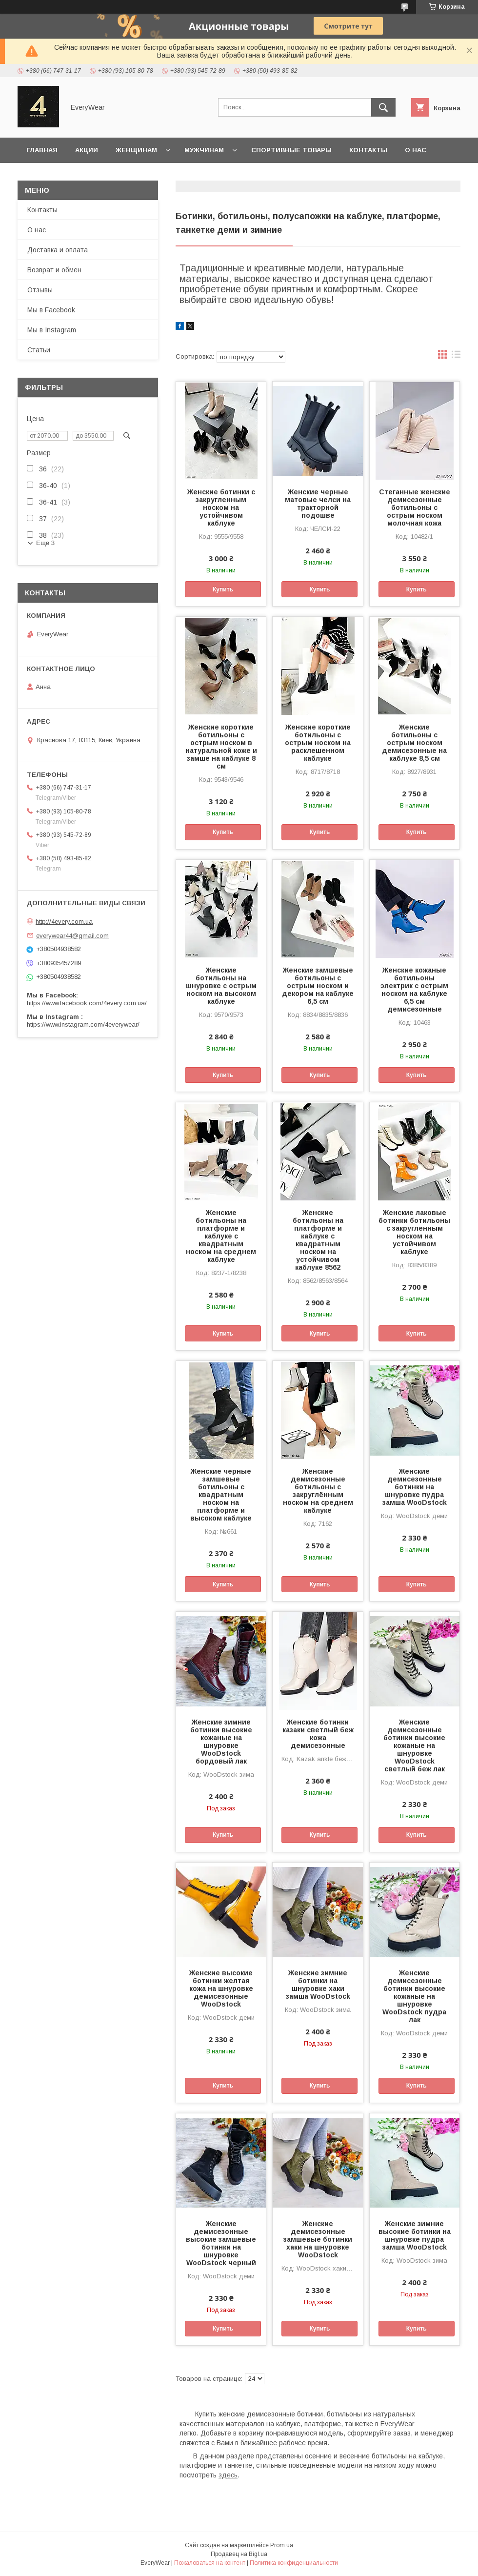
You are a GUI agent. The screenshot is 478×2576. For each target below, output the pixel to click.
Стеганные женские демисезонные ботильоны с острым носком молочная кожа (414, 507)
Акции (86, 150)
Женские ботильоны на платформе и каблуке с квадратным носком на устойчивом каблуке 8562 (318, 1240)
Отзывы (40, 290)
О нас (415, 150)
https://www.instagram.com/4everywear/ (83, 1024)
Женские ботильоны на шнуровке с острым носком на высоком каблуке (221, 985)
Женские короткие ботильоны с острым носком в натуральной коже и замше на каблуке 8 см (221, 746)
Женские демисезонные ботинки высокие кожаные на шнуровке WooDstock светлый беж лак (414, 1745)
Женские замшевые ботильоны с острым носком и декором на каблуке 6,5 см (318, 985)
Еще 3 (45, 543)
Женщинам (136, 150)
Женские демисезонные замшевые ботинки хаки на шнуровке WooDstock (317, 2239)
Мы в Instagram (51, 330)
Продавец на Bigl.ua (239, 2554)
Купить (223, 589)
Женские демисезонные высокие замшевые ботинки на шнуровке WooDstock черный (221, 2243)
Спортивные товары (291, 150)
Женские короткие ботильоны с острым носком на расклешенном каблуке (318, 742)
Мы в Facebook (51, 310)
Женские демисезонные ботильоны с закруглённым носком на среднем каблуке (318, 1490)
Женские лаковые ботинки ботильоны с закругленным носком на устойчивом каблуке (414, 1232)
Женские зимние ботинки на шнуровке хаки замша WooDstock (318, 1984)
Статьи (38, 350)
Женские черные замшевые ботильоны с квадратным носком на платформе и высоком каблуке (221, 1494)
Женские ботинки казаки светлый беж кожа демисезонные (318, 1733)
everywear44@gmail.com (72, 935)
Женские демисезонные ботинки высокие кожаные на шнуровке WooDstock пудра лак (414, 1996)
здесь (228, 2475)
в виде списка (456, 357)
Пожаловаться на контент (209, 2562)
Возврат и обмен (58, 175)
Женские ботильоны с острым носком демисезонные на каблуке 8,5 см (414, 742)
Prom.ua (281, 2545)
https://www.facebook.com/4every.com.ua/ (87, 1003)
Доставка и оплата (145, 175)
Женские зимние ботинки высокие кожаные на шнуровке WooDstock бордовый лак (221, 1741)
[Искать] (383, 107)
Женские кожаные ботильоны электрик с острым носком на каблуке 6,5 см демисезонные (414, 989)
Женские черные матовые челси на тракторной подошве (318, 503)
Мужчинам (204, 150)
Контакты (368, 150)
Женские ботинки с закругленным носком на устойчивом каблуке (221, 507)
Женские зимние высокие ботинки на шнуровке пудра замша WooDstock (414, 2235)
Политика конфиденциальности (294, 2562)
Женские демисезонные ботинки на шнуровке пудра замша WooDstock (414, 1486)
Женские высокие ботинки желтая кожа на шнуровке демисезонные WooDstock (221, 1988)
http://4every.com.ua (64, 921)
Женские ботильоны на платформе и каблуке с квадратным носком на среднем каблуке (221, 1236)
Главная (42, 150)
